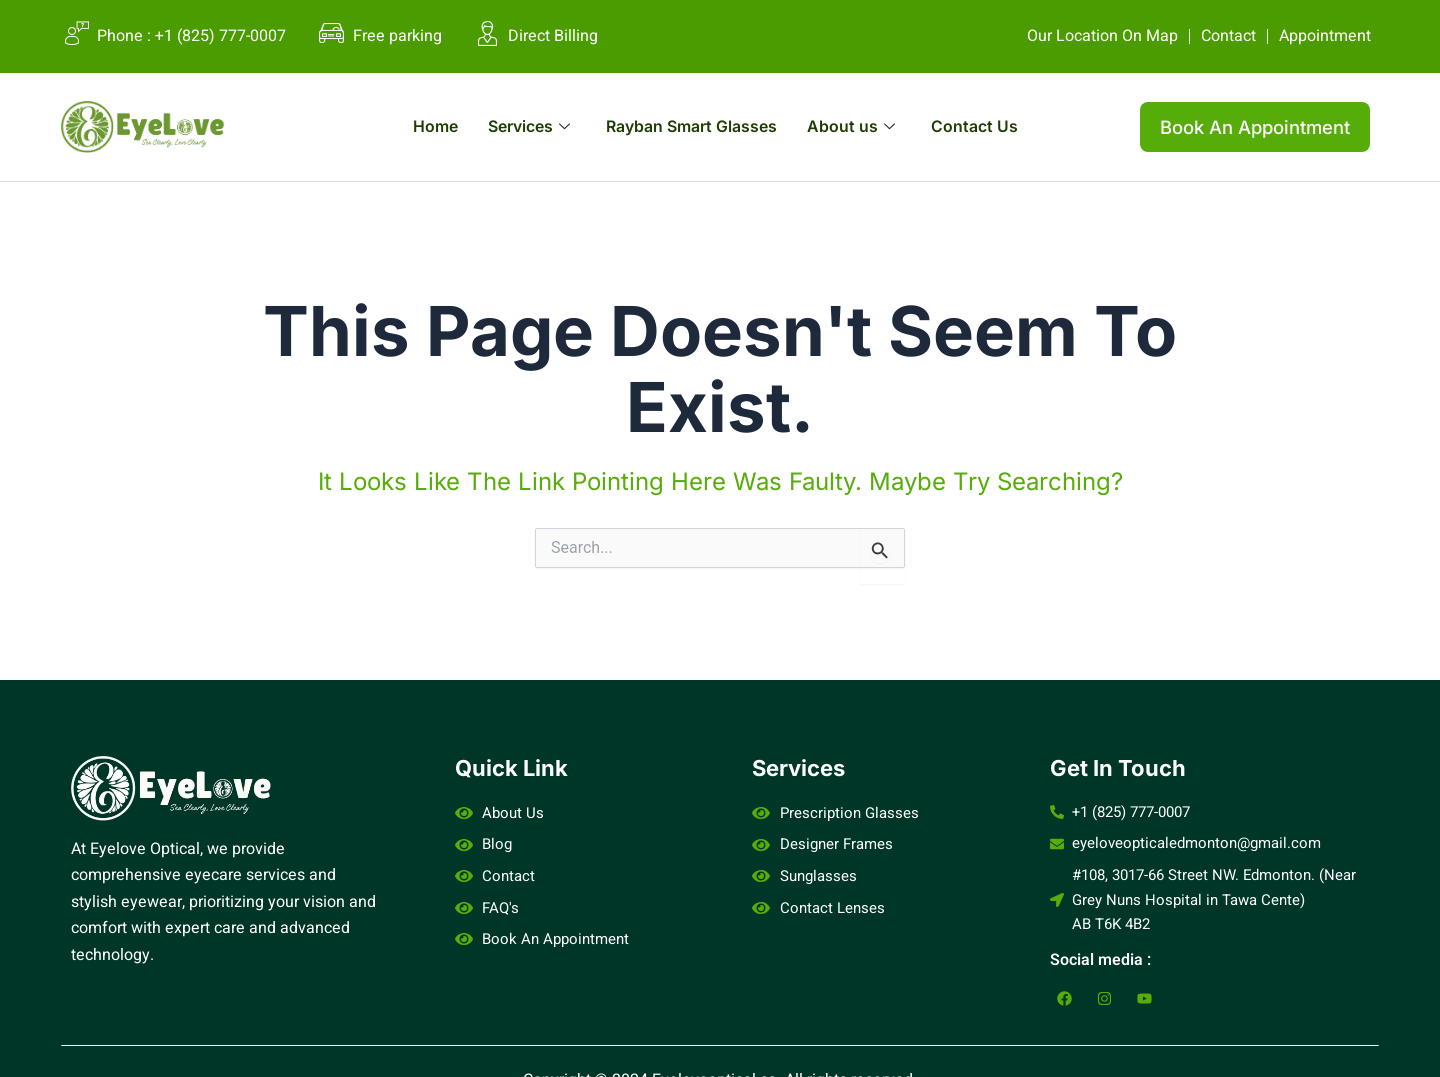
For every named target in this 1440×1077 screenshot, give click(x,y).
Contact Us (998, 126)
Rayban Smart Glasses (692, 126)
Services (512, 126)
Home (409, 126)
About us (867, 126)
